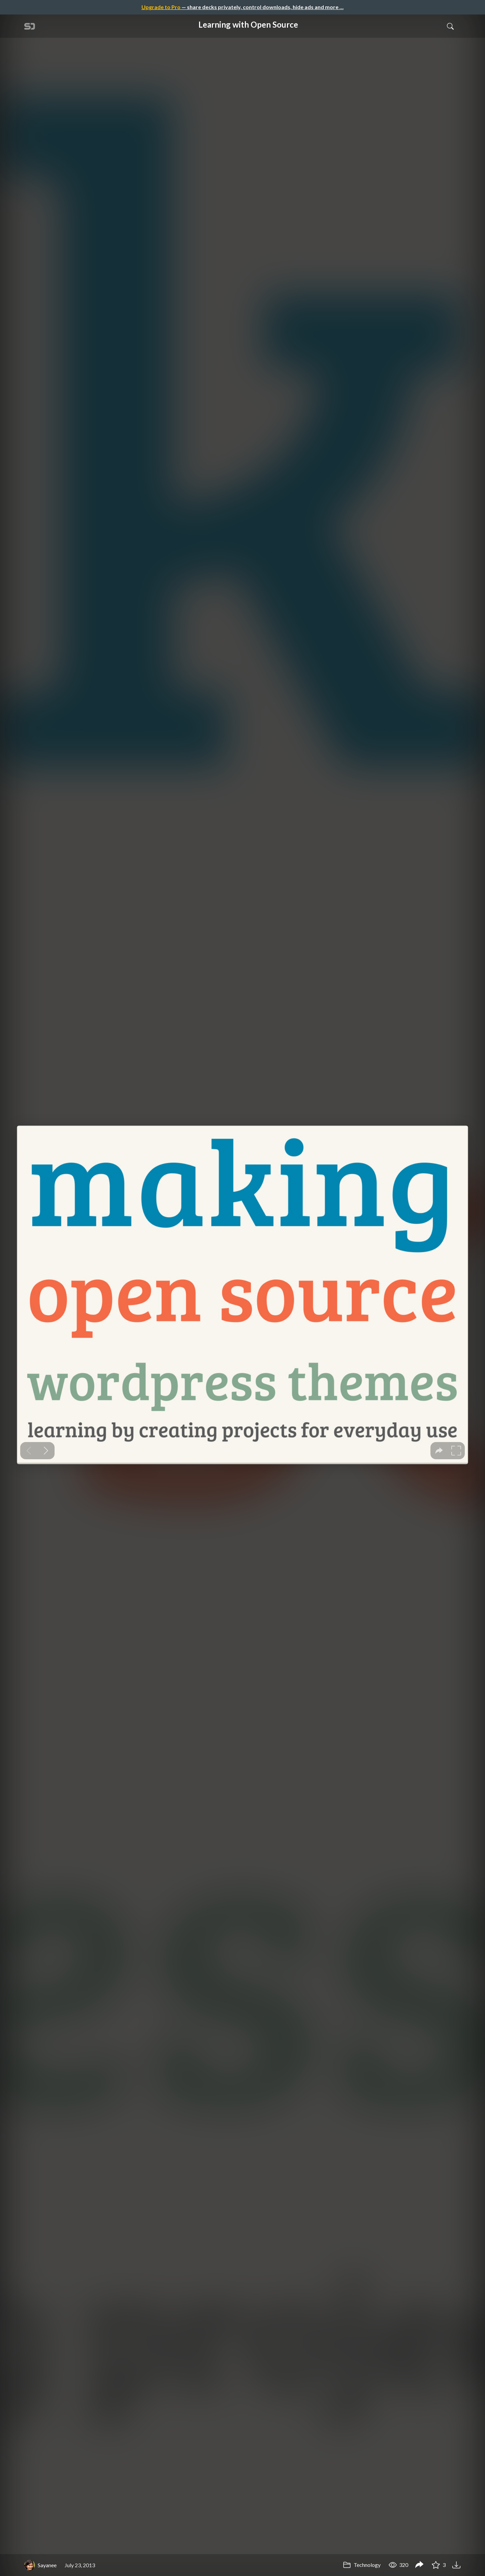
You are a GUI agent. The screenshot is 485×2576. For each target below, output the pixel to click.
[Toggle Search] (450, 26)
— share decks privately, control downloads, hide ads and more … (242, 7)
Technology (362, 2565)
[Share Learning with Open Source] (419, 2565)
